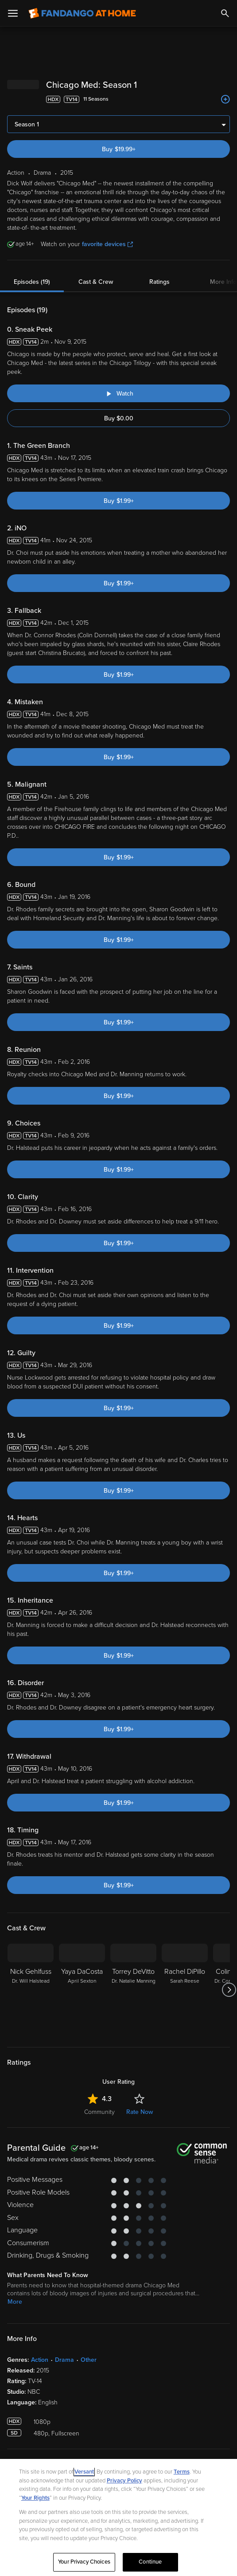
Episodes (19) (32, 282)
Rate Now (139, 2112)
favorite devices (107, 244)
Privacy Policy (124, 2480)
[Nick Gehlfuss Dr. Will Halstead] (30, 1989)
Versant (84, 2471)
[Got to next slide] (229, 1989)
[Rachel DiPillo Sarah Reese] (184, 1989)
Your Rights (35, 2498)
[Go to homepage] (82, 13)
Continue (150, 2561)
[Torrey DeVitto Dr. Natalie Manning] (133, 1989)
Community (99, 2112)
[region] (118, 2517)
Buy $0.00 (118, 418)
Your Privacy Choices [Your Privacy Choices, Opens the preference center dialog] (84, 2561)
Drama (64, 2360)
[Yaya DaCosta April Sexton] (81, 1989)
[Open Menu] (13, 13)
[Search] (225, 13)
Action (39, 2360)
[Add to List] (225, 99)
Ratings (159, 282)
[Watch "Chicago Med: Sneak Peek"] (118, 393)
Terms (182, 2471)
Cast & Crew (95, 282)
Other (89, 2360)
